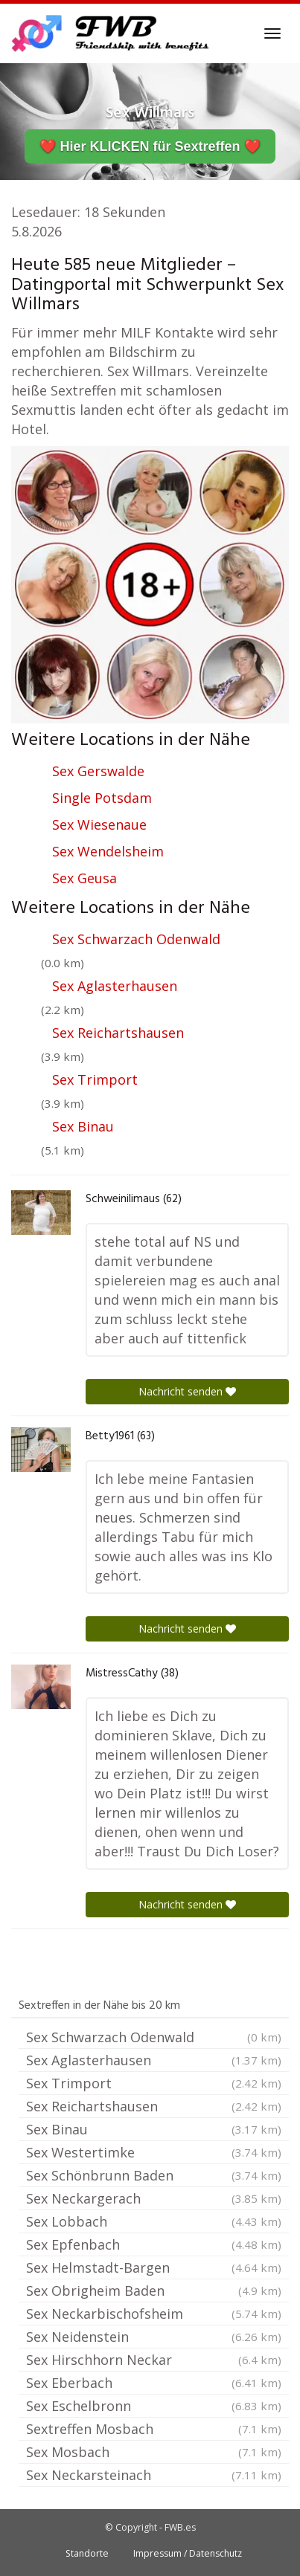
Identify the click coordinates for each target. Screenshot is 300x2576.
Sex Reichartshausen (118, 1033)
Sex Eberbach (153, 2383)
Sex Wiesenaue (99, 824)
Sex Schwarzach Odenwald (136, 939)
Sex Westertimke (153, 2152)
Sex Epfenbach (153, 2244)
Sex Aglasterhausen (114, 986)
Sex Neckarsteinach (153, 2475)
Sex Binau (83, 1126)
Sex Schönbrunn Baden (153, 2175)
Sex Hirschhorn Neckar (153, 2360)
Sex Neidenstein (153, 2336)
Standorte (87, 2553)
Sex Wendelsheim (108, 851)
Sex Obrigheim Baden (153, 2290)
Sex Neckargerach (153, 2198)
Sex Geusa (84, 878)
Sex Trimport (95, 1079)
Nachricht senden (187, 1391)
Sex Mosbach (153, 2452)
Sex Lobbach (153, 2221)
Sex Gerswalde (98, 771)
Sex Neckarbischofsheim (153, 2313)
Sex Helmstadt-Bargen (153, 2267)
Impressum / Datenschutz (187, 2553)
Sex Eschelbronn (153, 2406)
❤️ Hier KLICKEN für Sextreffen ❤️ (149, 146)
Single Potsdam (102, 798)
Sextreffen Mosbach (153, 2429)
